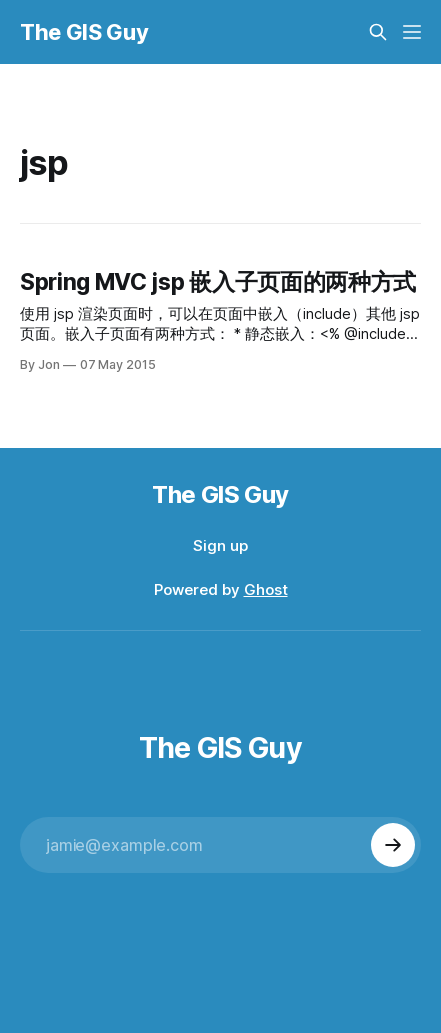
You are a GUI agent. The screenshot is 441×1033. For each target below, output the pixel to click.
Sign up (220, 545)
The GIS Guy (84, 32)
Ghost (266, 589)
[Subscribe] (393, 845)
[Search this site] (378, 32)
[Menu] (412, 32)
